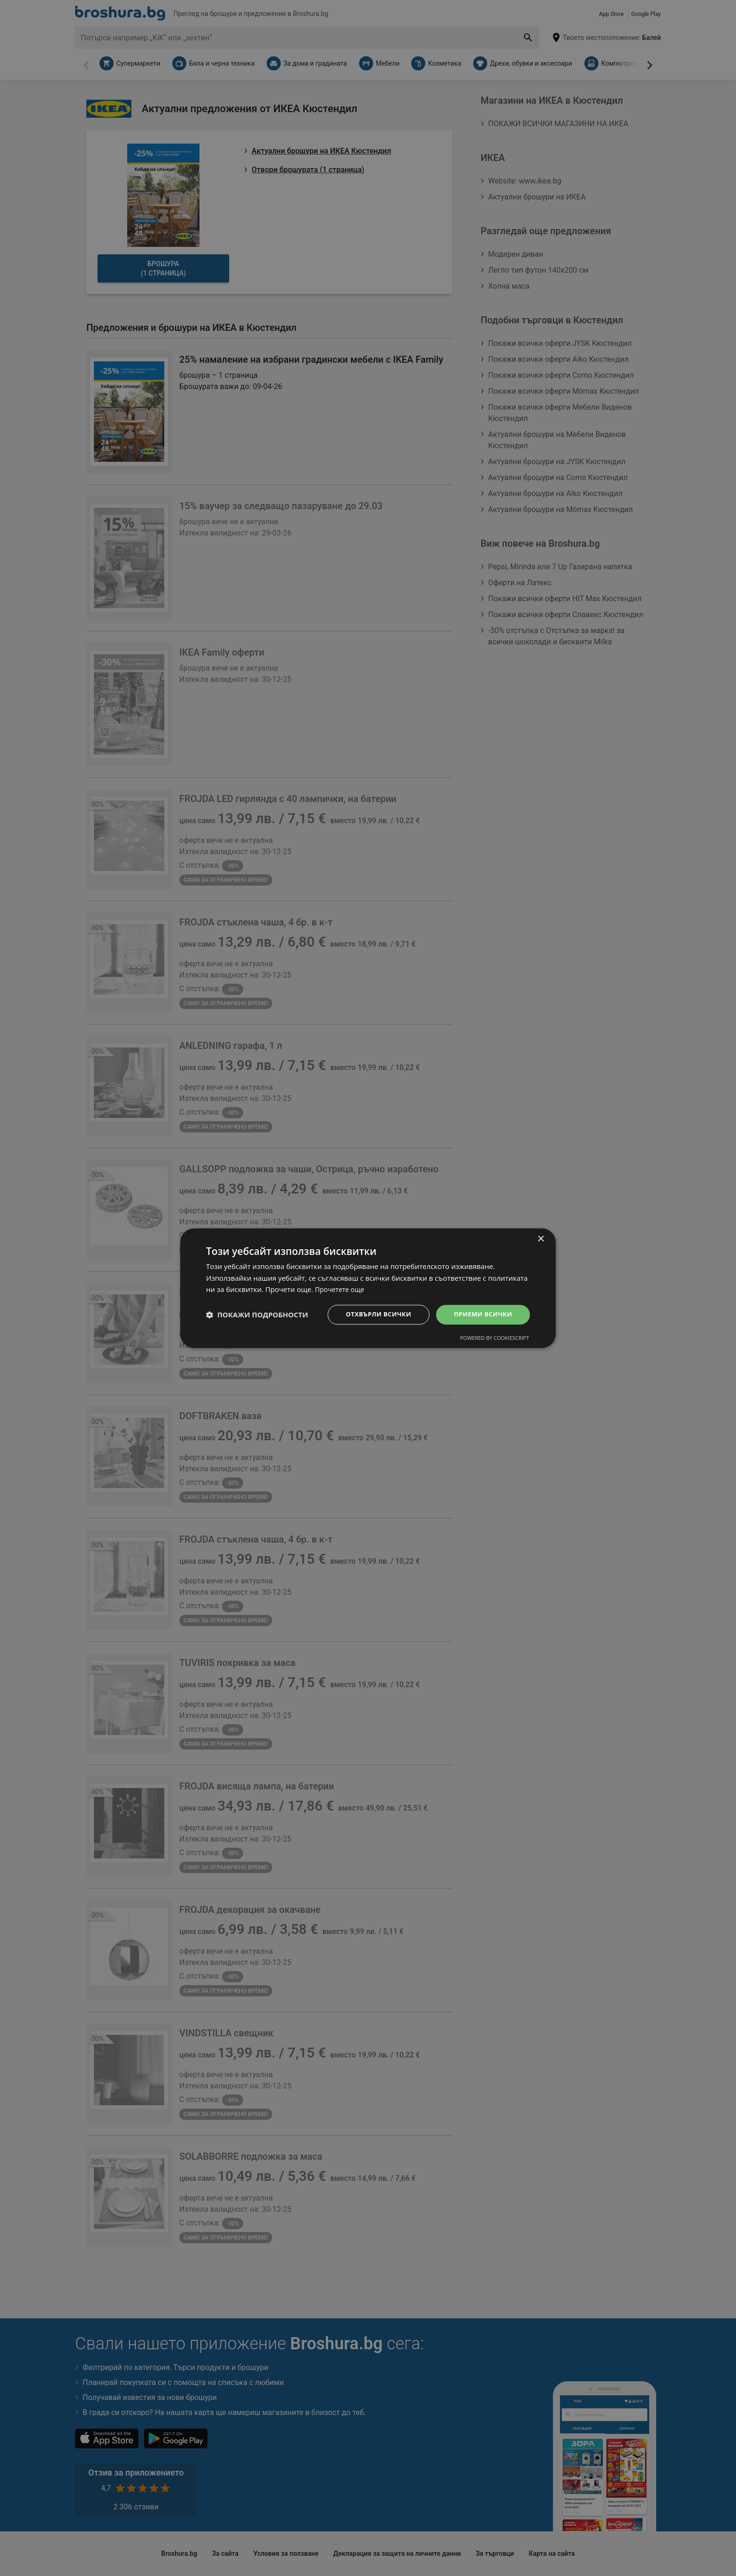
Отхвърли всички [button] (372, 1314)
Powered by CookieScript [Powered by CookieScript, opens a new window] (494, 1338)
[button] (257, 1314)
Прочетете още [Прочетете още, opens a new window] (341, 1288)
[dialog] (368, 1287)
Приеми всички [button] (481, 1314)
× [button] (540, 1238)
